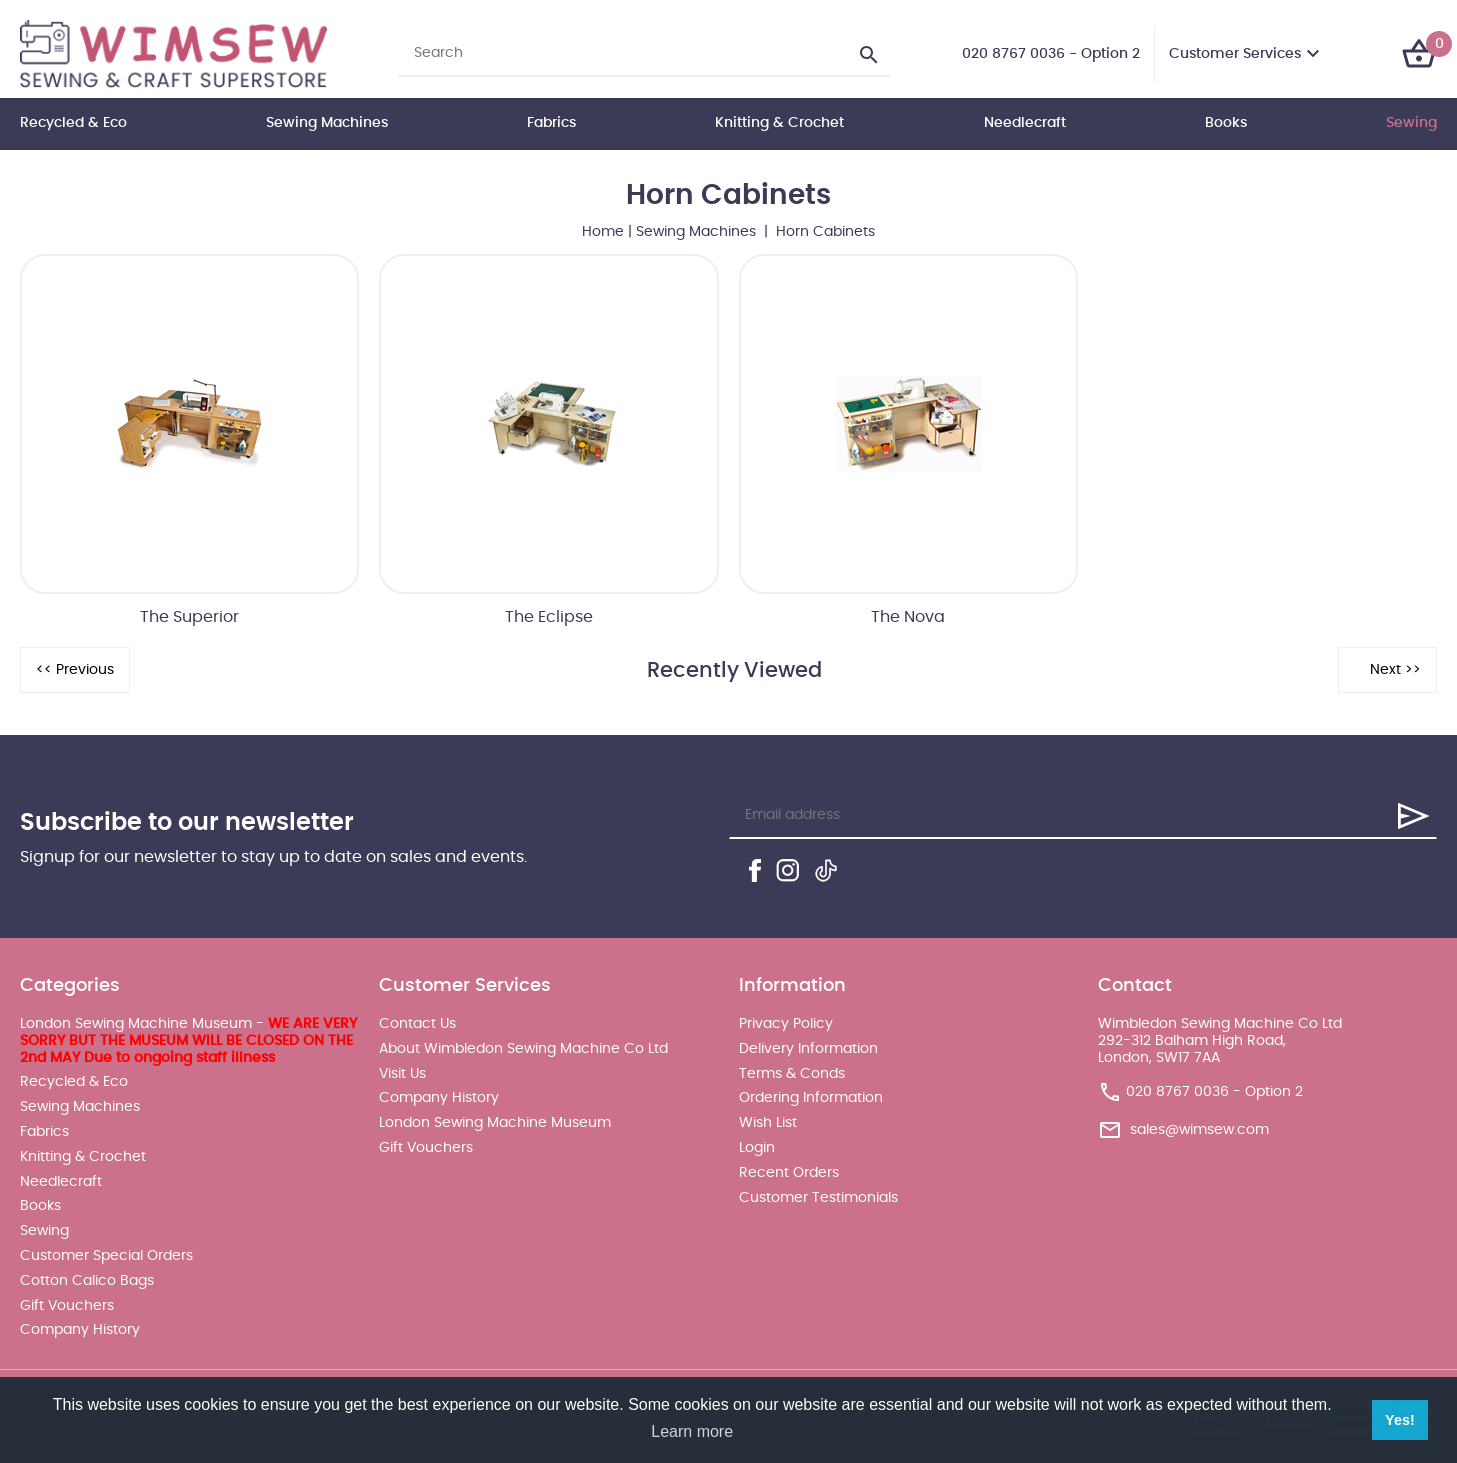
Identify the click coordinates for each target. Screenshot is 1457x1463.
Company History (80, 1330)
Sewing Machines (327, 123)
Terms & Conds (792, 1074)
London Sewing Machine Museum (495, 1123)
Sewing (1411, 123)
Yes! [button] (1400, 1420)
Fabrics (551, 123)
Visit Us (402, 1074)
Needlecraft (1025, 123)
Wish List (768, 1123)
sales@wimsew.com (1199, 1130)
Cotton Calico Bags (87, 1281)
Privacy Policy (786, 1024)
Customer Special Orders (106, 1256)
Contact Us (417, 1024)
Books (1226, 123)
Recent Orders (789, 1173)
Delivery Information (808, 1049)
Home (603, 232)
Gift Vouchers (67, 1306)
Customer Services (1235, 54)
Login (757, 1148)
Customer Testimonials (818, 1198)
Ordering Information (811, 1098)
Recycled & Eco (73, 123)
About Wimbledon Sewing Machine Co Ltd (523, 1049)
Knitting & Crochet (779, 123)
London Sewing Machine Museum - (188, 1041)
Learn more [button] (692, 1431)
